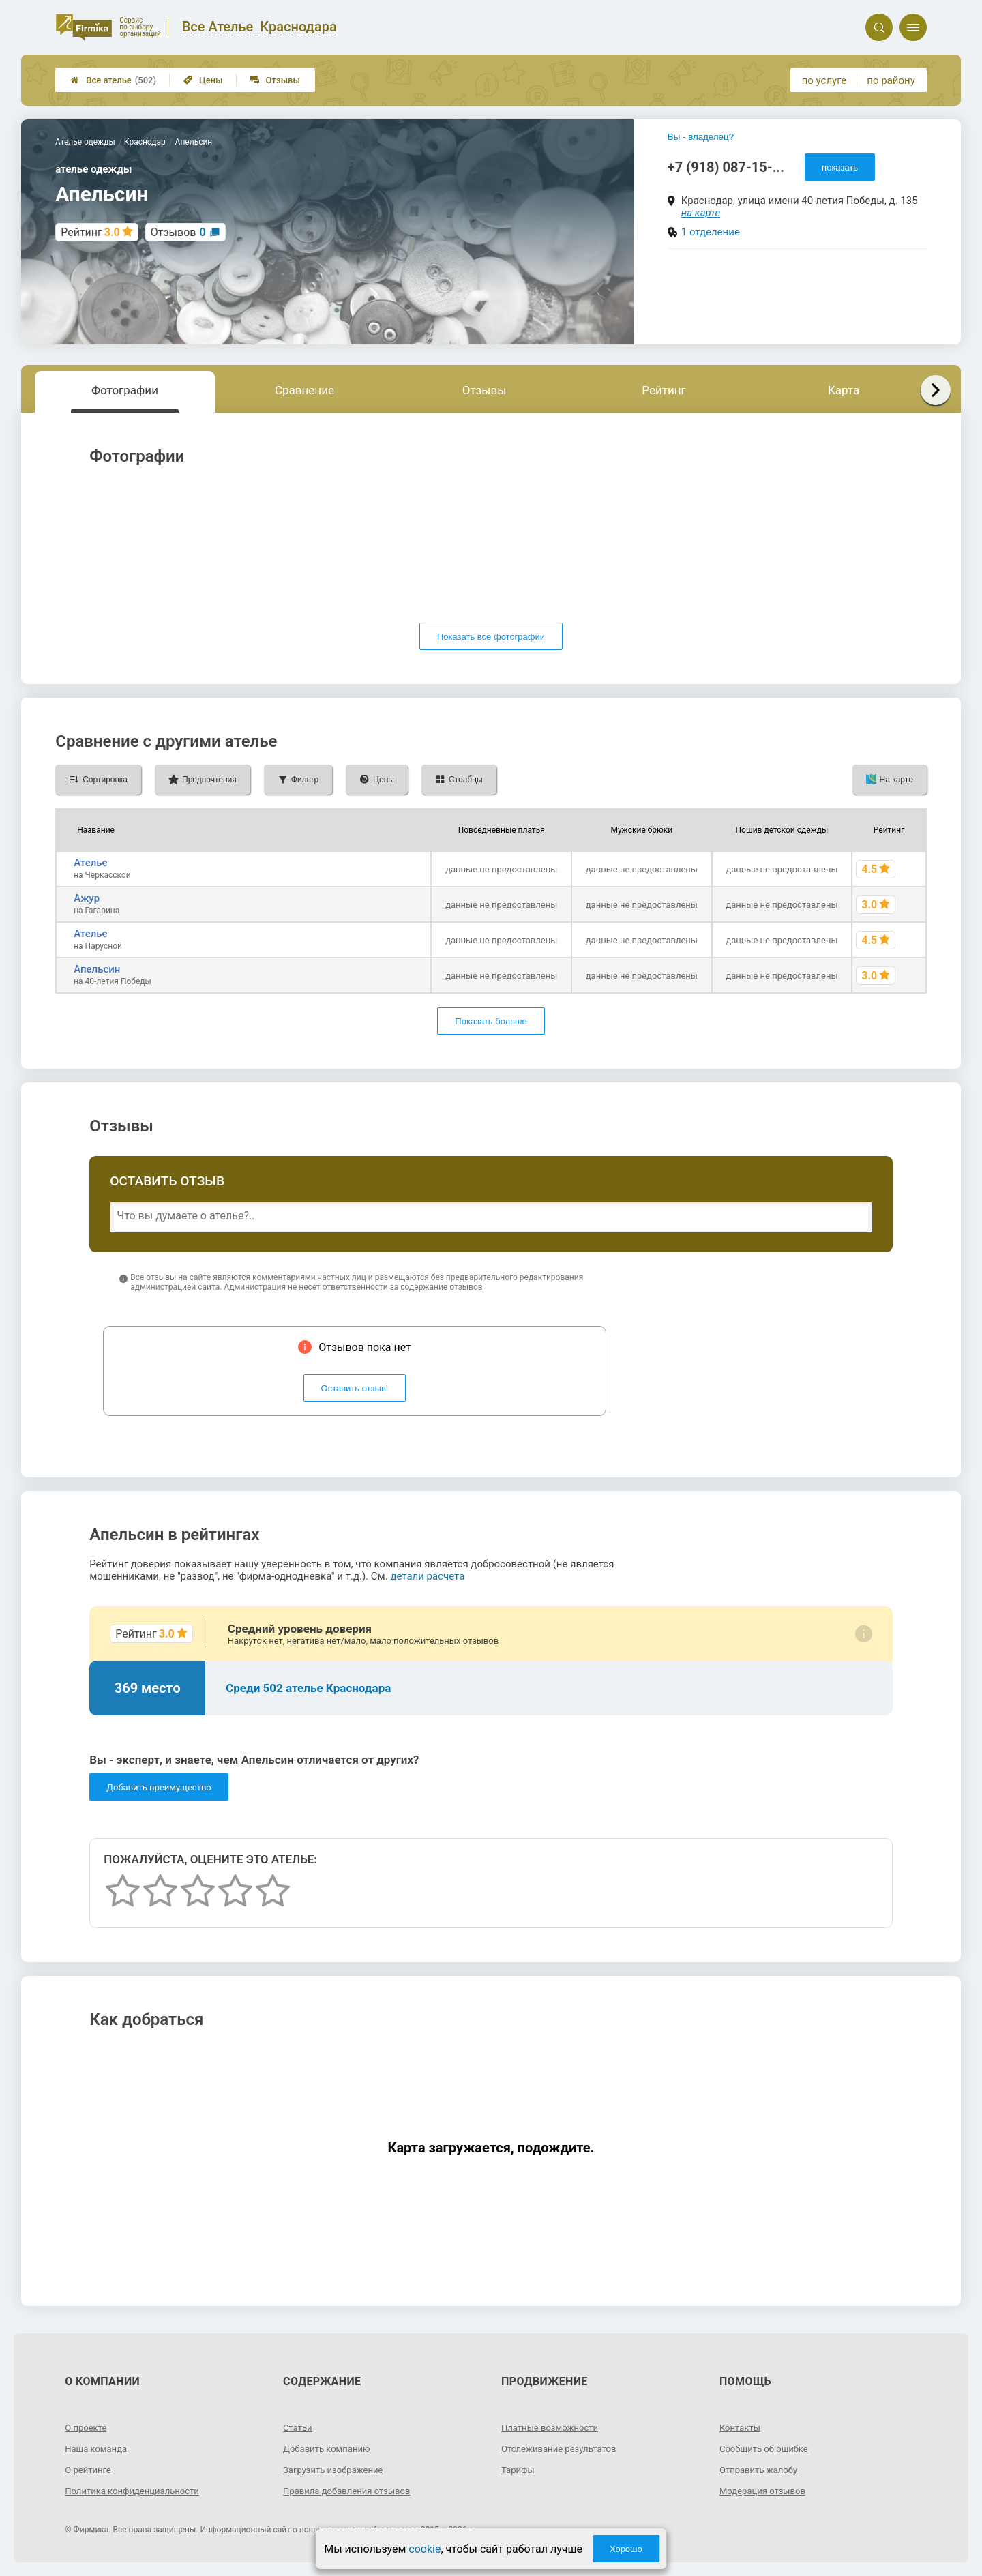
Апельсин (97, 969)
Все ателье (113, 80)
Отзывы (275, 80)
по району (890, 80)
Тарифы (519, 2469)
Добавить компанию (329, 2448)
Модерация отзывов (765, 2490)
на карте (701, 213)
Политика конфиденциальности (137, 2490)
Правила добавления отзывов (351, 2490)
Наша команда (98, 2448)
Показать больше (490, 1021)
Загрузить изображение (336, 2469)
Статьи (298, 2427)
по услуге (824, 80)
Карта (843, 390)
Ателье (90, 863)
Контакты (741, 2427)
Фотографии (124, 390)
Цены (203, 80)
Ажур (87, 898)
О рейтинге (90, 2469)
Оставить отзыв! (355, 1388)
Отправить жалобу (761, 2469)
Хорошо (626, 2549)
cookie (424, 2549)
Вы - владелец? (701, 137)
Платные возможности (553, 2427)
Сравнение (304, 390)
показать (840, 167)
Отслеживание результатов (563, 2448)
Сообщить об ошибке (766, 2448)
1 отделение (710, 232)
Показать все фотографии (491, 637)
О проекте (87, 2427)
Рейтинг (663, 390)
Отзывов (178, 232)
